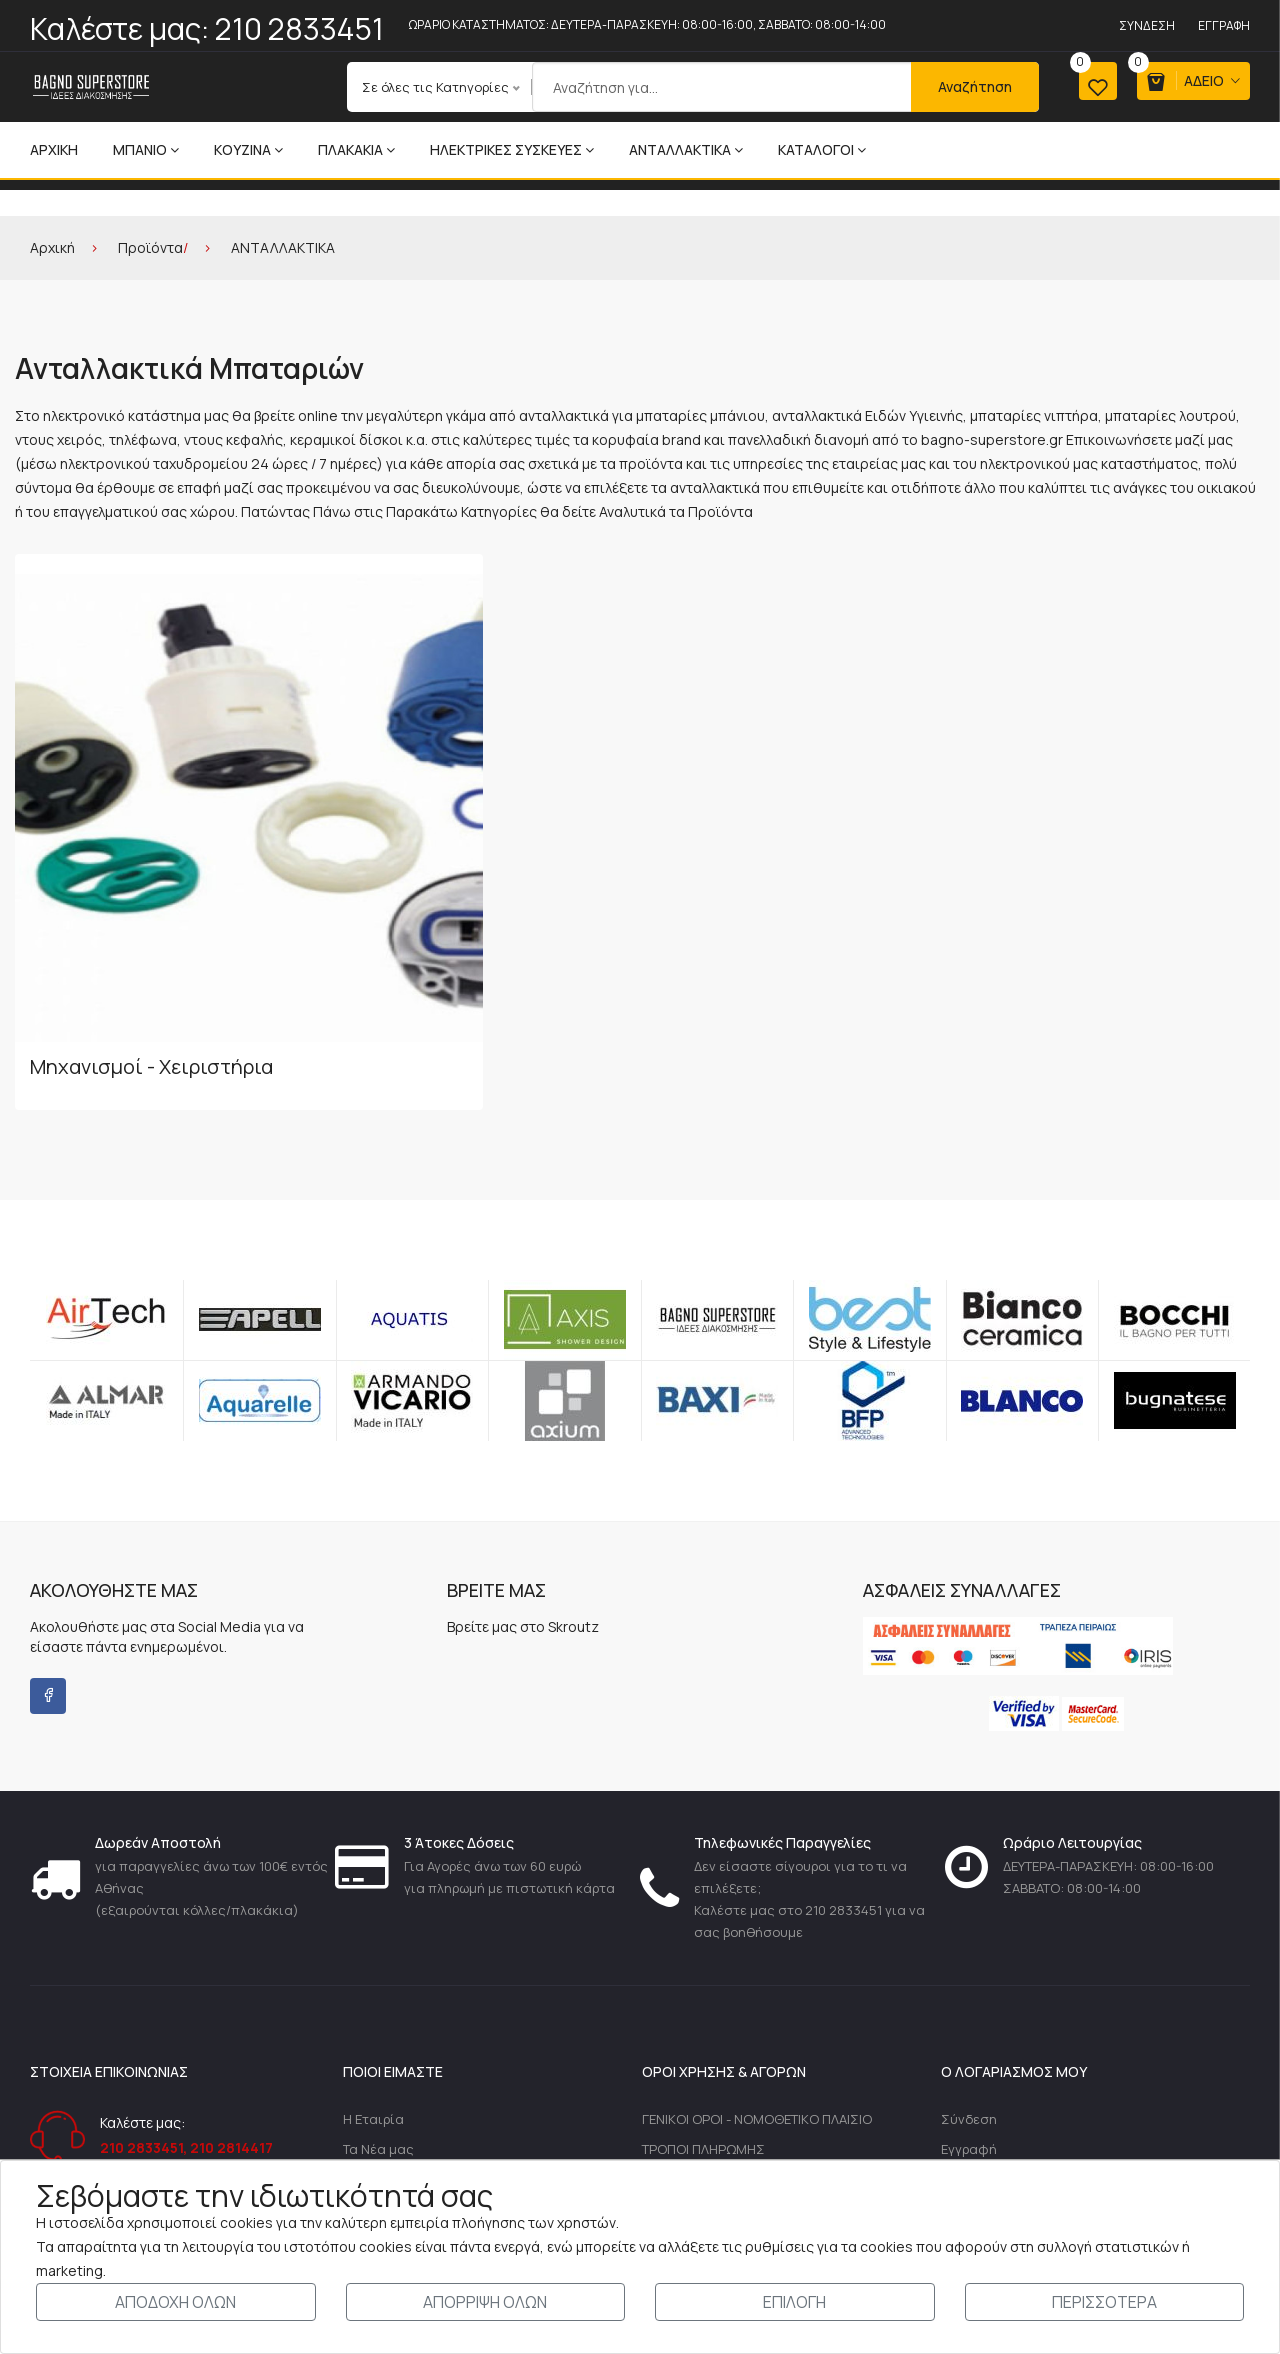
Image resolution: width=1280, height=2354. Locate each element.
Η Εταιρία (373, 1942)
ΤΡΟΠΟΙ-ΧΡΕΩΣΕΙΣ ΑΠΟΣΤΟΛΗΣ (739, 2006)
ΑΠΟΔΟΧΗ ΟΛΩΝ (175, 2302)
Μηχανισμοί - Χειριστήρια (151, 888)
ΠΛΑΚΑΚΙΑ (356, 149)
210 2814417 (231, 1969)
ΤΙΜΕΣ (660, 2134)
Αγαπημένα (976, 2070)
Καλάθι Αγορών (988, 2006)
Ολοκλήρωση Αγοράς (1006, 2038)
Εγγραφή (1224, 25)
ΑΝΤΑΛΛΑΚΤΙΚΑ (686, 149)
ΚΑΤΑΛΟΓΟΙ (822, 149)
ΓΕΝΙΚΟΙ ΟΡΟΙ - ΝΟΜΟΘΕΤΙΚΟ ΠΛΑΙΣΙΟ (757, 1942)
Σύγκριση (971, 2102)
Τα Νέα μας (378, 1974)
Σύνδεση (1147, 25)
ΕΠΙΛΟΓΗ (794, 2302)
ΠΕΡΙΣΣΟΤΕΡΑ (1104, 2302)
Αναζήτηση (950, 86)
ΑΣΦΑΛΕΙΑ (672, 2102)
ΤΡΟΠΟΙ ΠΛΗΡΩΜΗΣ (703, 1974)
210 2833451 (299, 28)
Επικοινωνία (382, 2006)
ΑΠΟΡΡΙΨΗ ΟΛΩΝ (485, 2302)
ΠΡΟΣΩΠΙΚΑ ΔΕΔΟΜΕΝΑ (714, 2038)
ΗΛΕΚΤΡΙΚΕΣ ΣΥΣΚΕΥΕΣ (512, 149)
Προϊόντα (150, 247)
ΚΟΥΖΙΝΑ (248, 149)
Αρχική (54, 149)
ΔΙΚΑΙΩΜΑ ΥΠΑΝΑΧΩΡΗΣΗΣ (724, 2070)
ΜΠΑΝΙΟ (146, 149)
